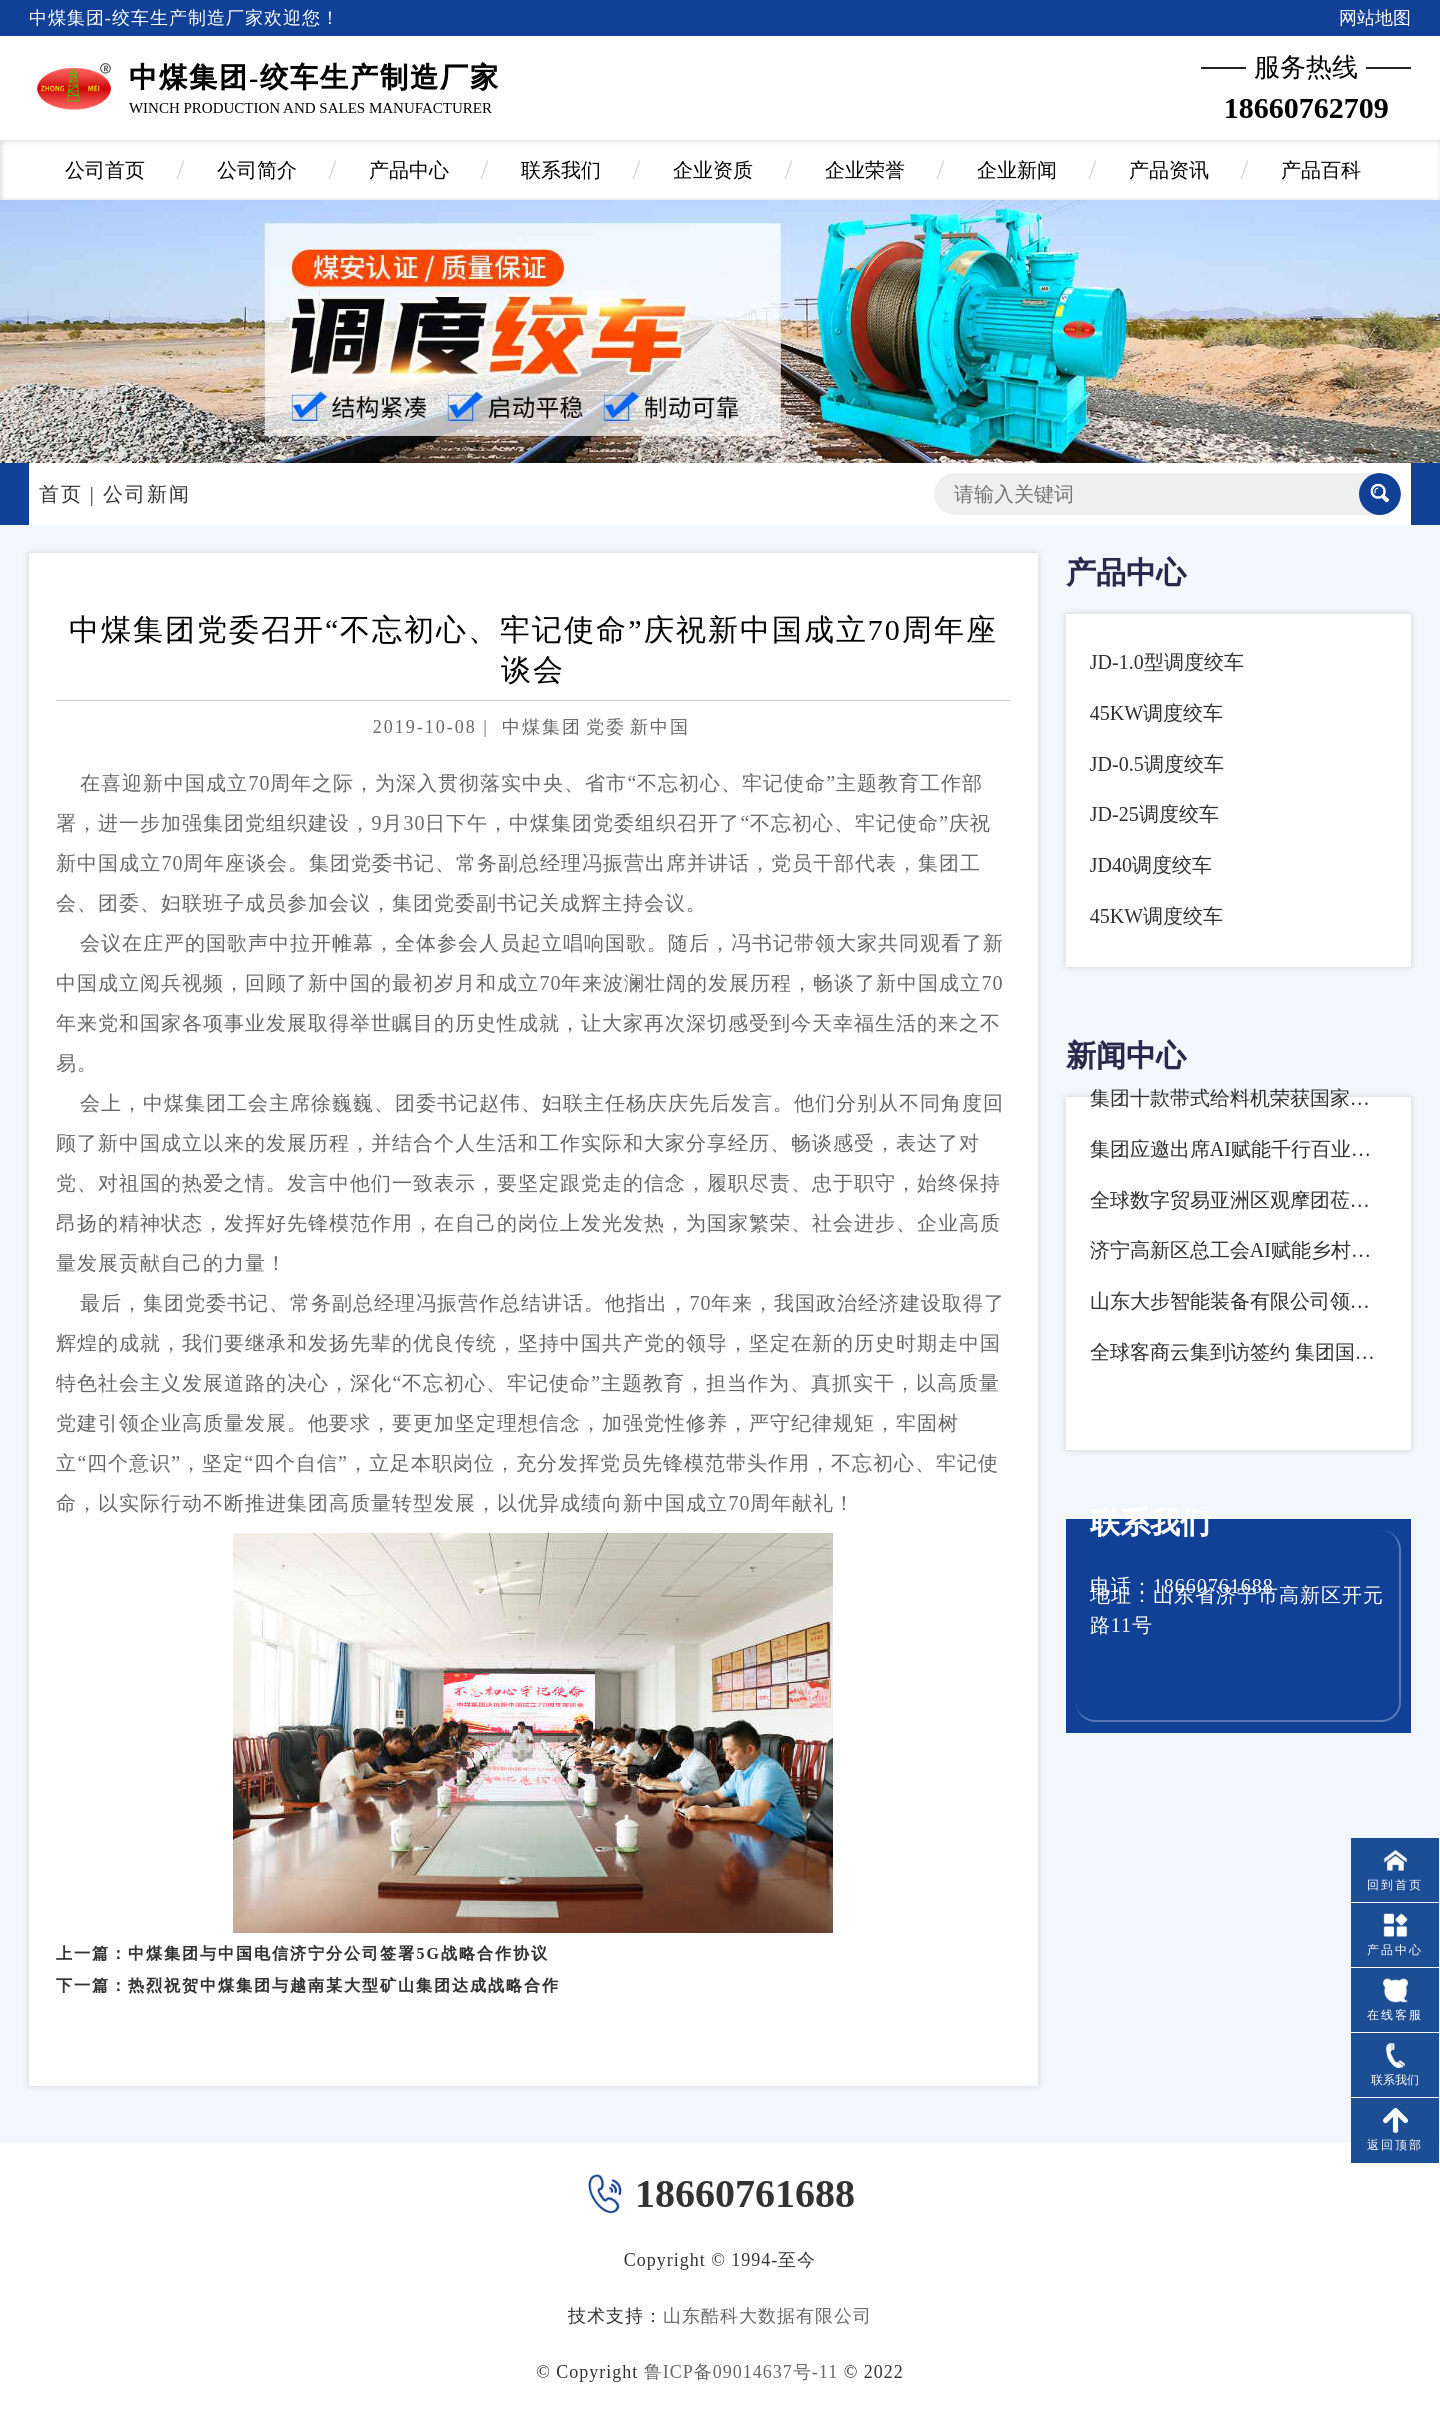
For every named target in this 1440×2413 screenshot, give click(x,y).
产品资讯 (1169, 170)
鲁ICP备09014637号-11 (741, 2372)
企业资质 (713, 170)
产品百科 (1321, 170)
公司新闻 (147, 494)
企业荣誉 (865, 170)
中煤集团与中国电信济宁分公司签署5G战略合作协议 (338, 1935)
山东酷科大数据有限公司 (767, 2316)
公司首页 (105, 170)
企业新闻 (1017, 170)
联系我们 (561, 170)
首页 (61, 494)
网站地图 (1375, 18)
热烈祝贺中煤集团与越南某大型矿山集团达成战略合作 (344, 1968)
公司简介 (257, 170)
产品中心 (409, 170)
